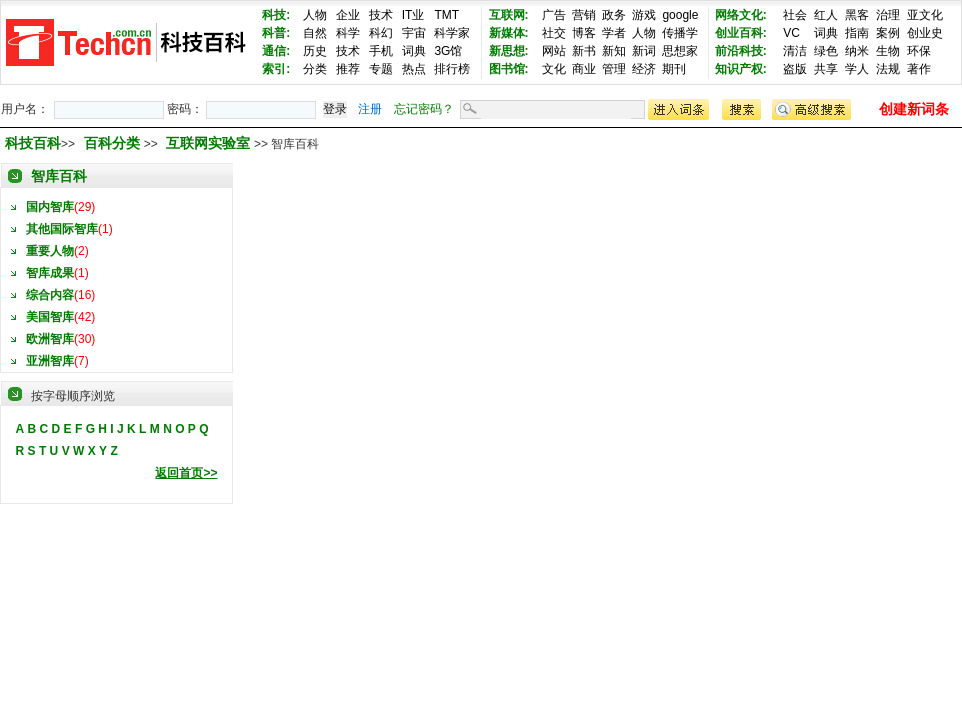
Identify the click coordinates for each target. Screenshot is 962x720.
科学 (348, 33)
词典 (414, 51)
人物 (315, 15)
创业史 (925, 33)
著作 (919, 69)
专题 (381, 69)
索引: (276, 69)
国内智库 (50, 207)
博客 (584, 33)
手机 (381, 51)
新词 (644, 51)
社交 (554, 33)
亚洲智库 (50, 361)
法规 (888, 69)
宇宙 (414, 33)
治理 (888, 15)
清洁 (795, 51)
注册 (370, 109)
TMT (446, 15)
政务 (614, 15)
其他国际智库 (62, 229)
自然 (315, 33)
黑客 (857, 15)
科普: (276, 33)
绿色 (826, 51)
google (680, 15)
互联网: (509, 15)
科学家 (452, 33)
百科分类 (112, 143)
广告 (554, 15)
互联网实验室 (210, 143)
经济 (644, 69)
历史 (315, 51)
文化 (554, 69)
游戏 (644, 15)
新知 (614, 51)
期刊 (674, 69)
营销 (584, 15)
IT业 (413, 15)
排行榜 (452, 69)
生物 (888, 51)
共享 (826, 69)
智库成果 (50, 273)
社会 (795, 15)
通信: (276, 51)
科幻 (381, 33)
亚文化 (925, 15)
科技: (276, 15)
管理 (614, 69)
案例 (888, 33)
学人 (857, 69)
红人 (826, 15)
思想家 (680, 51)
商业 (584, 69)
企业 (348, 15)
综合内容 (50, 295)
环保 (919, 51)
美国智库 (50, 317)
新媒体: (509, 33)
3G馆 (448, 51)
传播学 (680, 33)
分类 (315, 69)
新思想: (509, 51)
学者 (614, 33)
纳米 (857, 51)
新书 (584, 51)
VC (791, 33)
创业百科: (741, 33)
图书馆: (509, 69)
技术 (381, 15)
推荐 (348, 69)
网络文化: (741, 15)
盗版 (795, 69)
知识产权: (741, 69)
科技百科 (33, 143)
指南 (857, 33)
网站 (554, 51)
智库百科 (59, 176)
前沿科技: (741, 51)
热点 (414, 69)
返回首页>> (186, 473)
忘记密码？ (424, 109)
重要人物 (50, 251)
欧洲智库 (50, 339)
